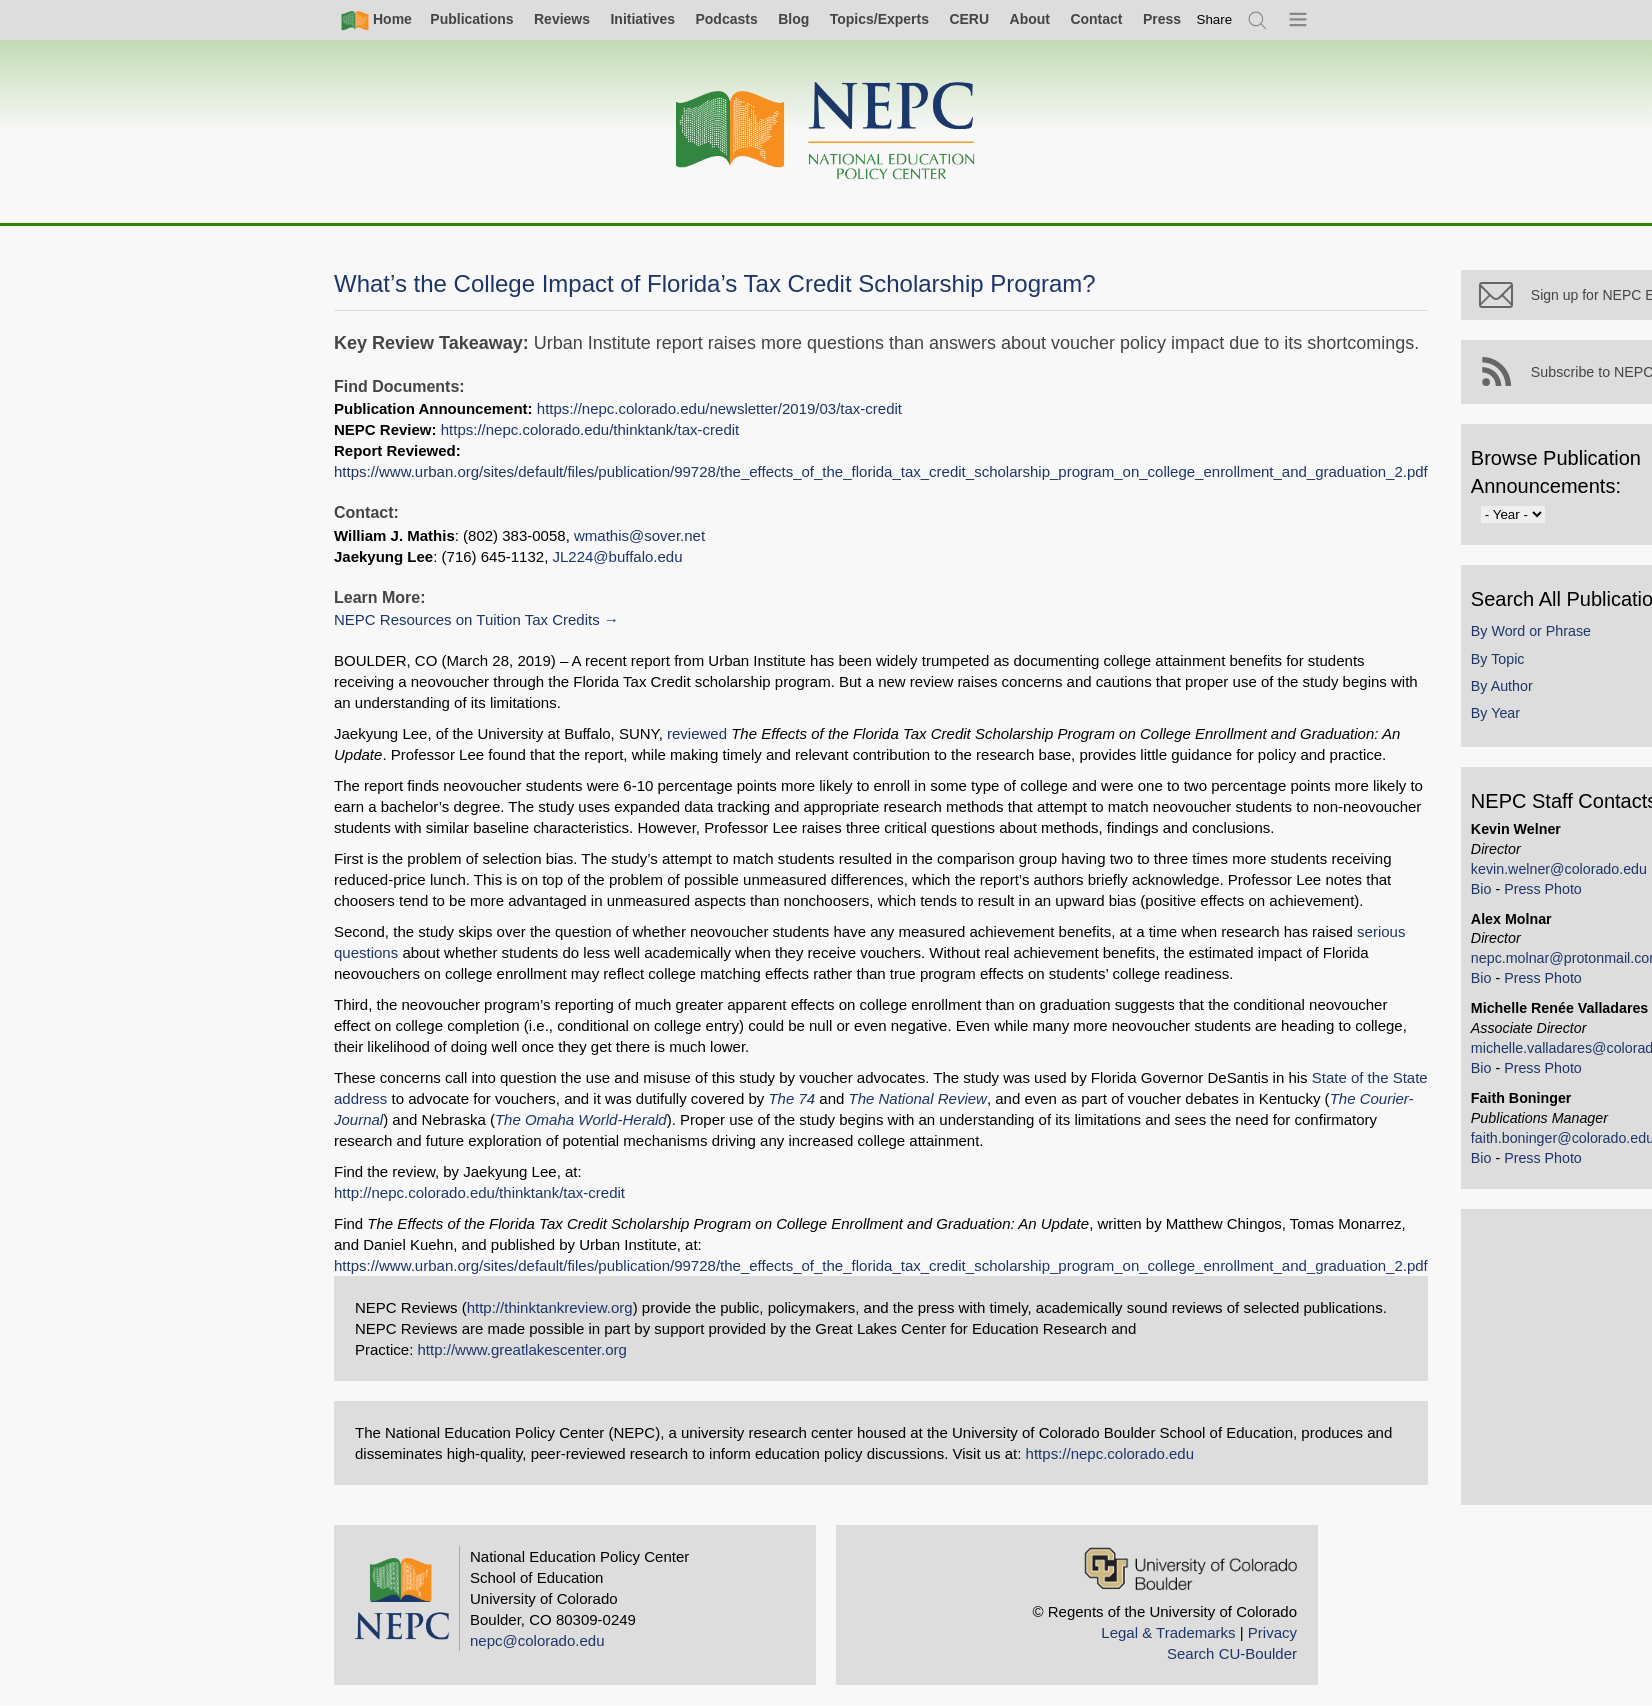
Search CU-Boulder (1232, 1653)
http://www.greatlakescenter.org (522, 1349)
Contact (1096, 19)
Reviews (562, 19)
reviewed (697, 733)
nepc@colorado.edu (537, 1640)
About (1030, 19)
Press (1162, 19)
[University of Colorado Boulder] (1190, 1568)
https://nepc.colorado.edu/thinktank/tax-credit (590, 429)
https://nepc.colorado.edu (1110, 1453)
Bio (1488, 901)
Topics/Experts (879, 19)
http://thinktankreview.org (550, 1307)
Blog (793, 19)
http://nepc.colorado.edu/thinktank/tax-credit (479, 1192)
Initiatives (642, 19)
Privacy (1272, 1632)
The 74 (791, 1098)
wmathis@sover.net (639, 535)
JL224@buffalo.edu (617, 556)
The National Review (918, 1098)
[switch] (1215, 19)
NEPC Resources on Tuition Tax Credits (467, 619)
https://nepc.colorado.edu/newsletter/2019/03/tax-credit (719, 408)
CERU (969, 19)
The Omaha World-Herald (581, 1119)
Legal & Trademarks (1168, 1632)
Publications (471, 19)
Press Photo (1550, 901)
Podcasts (726, 19)
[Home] (826, 131)
